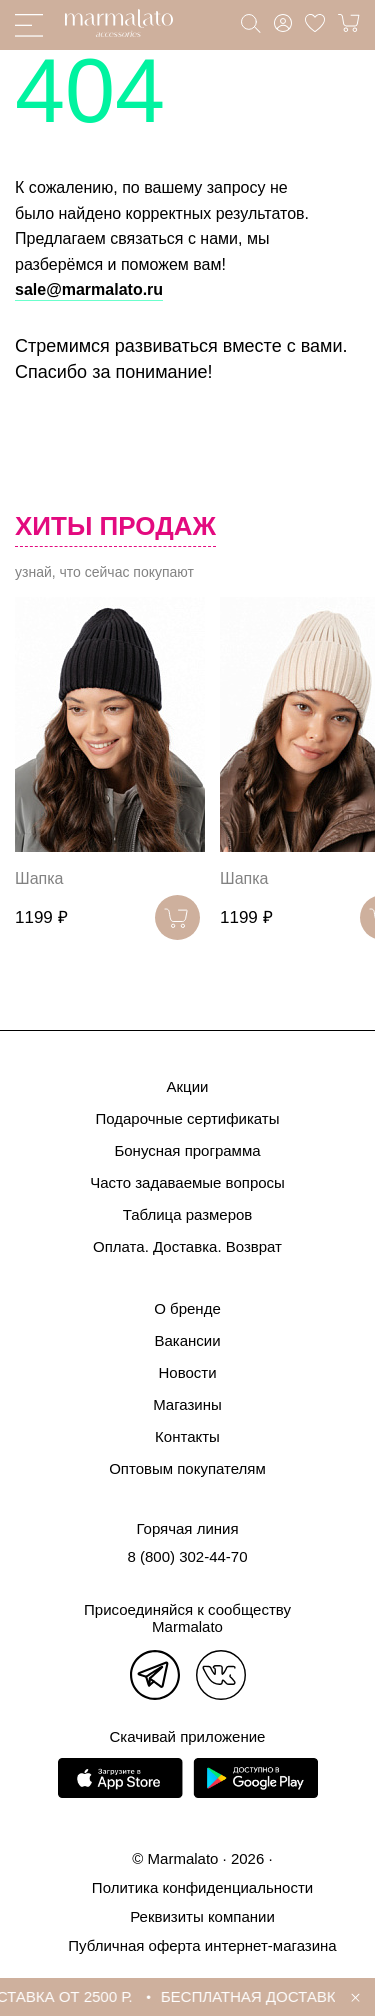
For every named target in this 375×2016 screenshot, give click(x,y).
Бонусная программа (187, 1150)
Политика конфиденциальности (202, 1887)
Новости (187, 1372)
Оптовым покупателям (187, 1468)
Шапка (39, 878)
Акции (188, 1086)
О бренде (187, 1308)
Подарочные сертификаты (187, 1118)
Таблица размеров (188, 1214)
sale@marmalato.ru (89, 289)
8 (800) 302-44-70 (187, 1556)
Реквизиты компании (202, 1916)
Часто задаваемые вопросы (187, 1182)
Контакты (187, 1436)
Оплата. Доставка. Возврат (187, 1246)
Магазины (187, 1404)
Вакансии (187, 1340)
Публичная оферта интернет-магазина (202, 1945)
